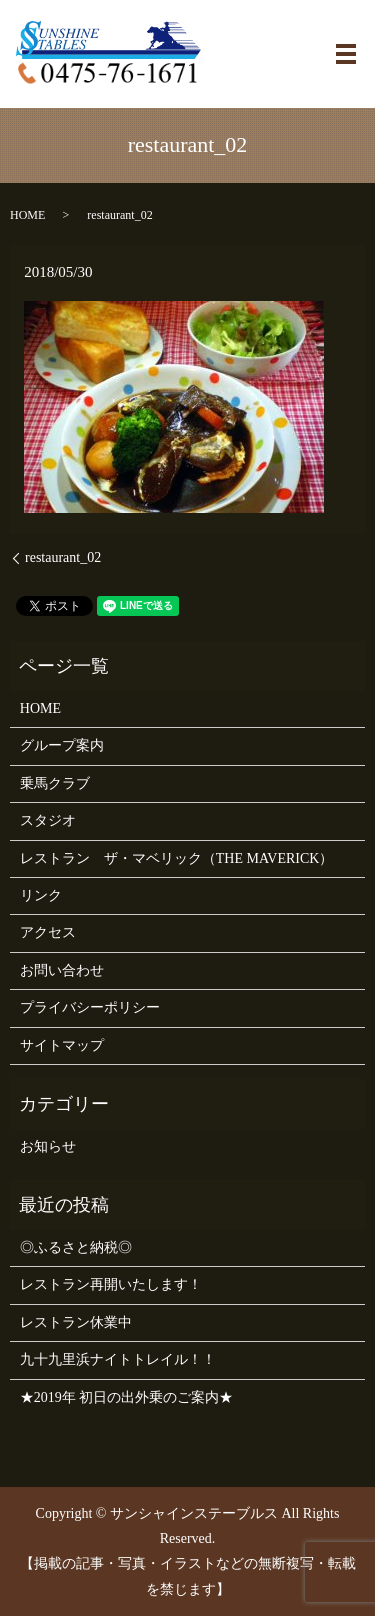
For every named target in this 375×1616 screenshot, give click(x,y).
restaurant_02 (63, 557)
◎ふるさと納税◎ (76, 1247)
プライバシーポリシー (90, 1007)
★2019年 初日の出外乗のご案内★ (127, 1397)
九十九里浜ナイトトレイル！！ (118, 1359)
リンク (41, 895)
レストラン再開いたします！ (111, 1284)
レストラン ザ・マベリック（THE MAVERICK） (177, 858)
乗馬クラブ (55, 783)
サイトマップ (62, 1045)
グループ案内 (62, 745)
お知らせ (48, 1146)
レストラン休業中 (76, 1322)
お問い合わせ (62, 970)
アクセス (48, 932)
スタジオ (48, 820)
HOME (27, 215)
